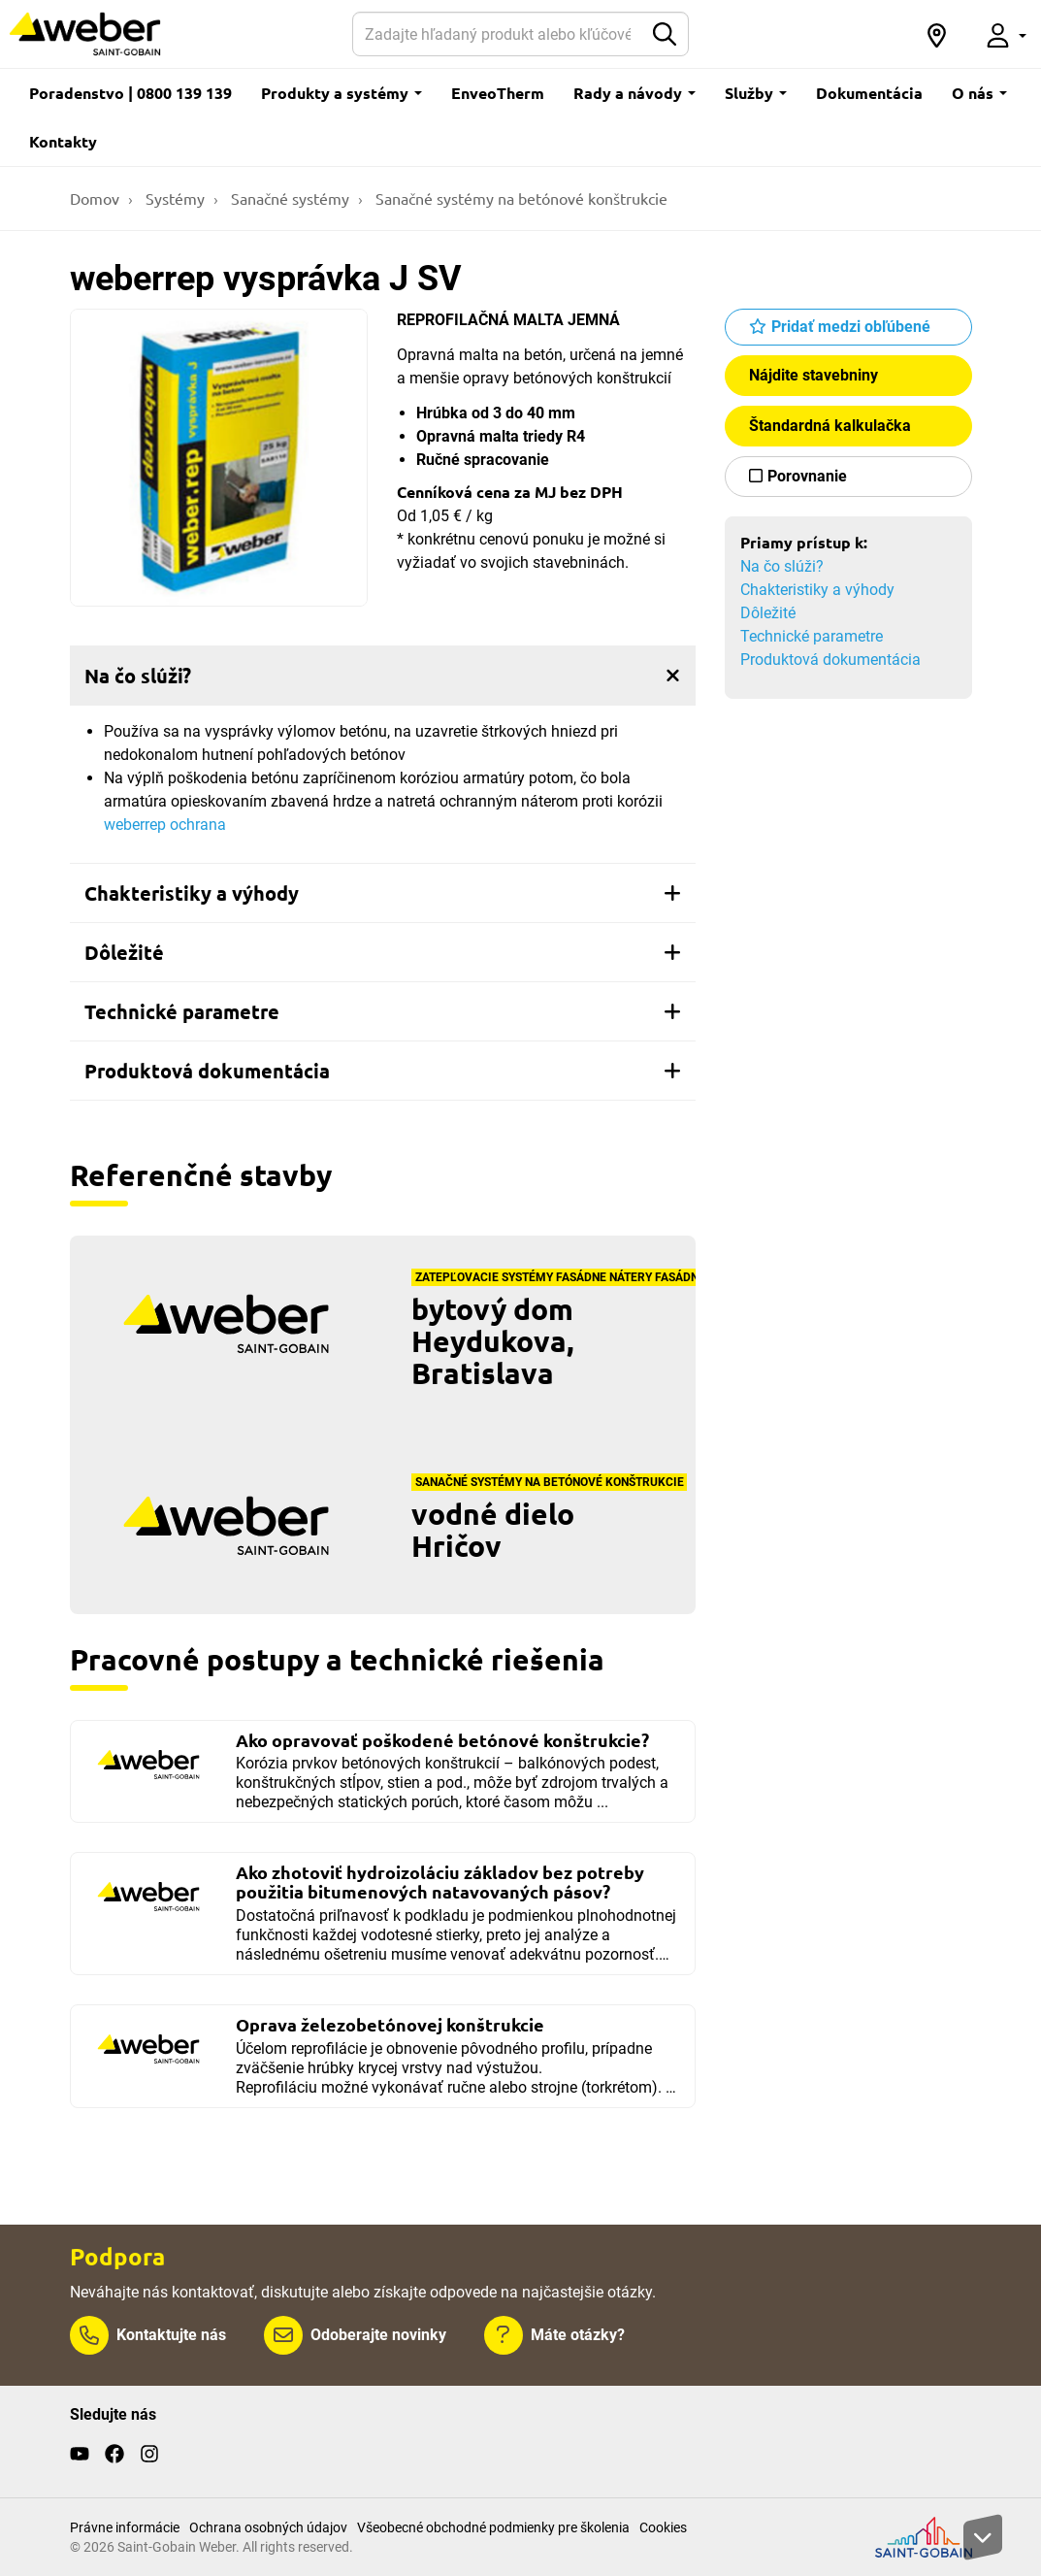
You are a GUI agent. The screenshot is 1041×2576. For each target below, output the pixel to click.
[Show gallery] (219, 458)
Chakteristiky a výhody (817, 589)
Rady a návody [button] (634, 93)
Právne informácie (124, 2527)
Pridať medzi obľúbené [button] (850, 326)
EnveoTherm (497, 93)
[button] (937, 34)
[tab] (383, 675)
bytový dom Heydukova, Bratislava (492, 1341)
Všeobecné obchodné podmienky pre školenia (493, 2527)
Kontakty (63, 141)
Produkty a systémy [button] (341, 93)
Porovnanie (807, 476)
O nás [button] (979, 93)
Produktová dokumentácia (830, 659)
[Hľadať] (498, 34)
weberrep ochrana (165, 824)
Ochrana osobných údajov (268, 2527)
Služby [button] (756, 93)
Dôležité (768, 613)
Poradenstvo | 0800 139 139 (130, 93)
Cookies (663, 2527)
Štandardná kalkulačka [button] (830, 425)
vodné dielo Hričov (492, 1530)
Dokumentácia (869, 93)
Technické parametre (811, 636)
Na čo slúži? (782, 566)
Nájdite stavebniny (813, 375)
